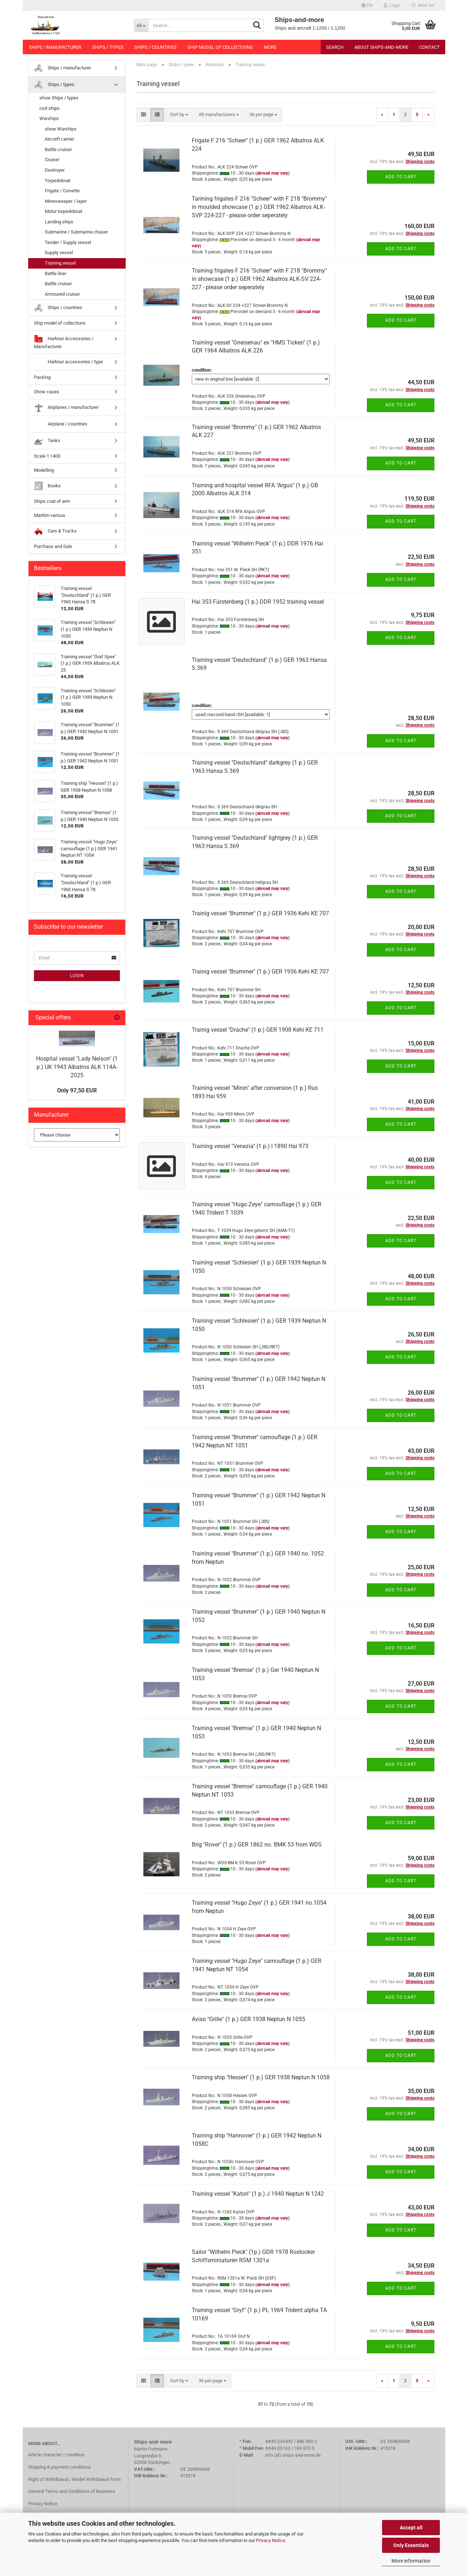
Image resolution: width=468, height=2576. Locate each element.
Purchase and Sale (53, 546)
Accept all (411, 2527)
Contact (429, 47)
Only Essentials (411, 2545)
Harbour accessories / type (68, 362)
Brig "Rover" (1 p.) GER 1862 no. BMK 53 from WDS (257, 1844)
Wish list (422, 5)
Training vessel (60, 263)
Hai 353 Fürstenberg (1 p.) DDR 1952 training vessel (258, 601)
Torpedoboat (57, 180)
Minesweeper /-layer (66, 201)
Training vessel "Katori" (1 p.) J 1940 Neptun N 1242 (258, 2193)
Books (47, 486)
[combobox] (179, 115)
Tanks (47, 440)
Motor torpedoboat (63, 211)
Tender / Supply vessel (68, 242)
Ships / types (108, 47)
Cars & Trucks (55, 531)
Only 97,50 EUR (77, 1090)
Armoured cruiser (62, 294)
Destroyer (55, 170)
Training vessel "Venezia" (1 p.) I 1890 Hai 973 (250, 1146)
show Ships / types (58, 97)
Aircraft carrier (59, 139)
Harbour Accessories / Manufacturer (64, 341)
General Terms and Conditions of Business (71, 2491)
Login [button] (392, 5)
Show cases (46, 391)
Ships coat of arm (52, 501)
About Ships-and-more (381, 47)
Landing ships (59, 221)
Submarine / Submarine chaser (76, 232)
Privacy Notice (270, 2540)
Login (77, 975)
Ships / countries (155, 47)
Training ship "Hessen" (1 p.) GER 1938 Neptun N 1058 (261, 2077)
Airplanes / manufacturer (66, 407)
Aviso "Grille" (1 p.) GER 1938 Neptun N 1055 (248, 2019)
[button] (367, 5)
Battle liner (55, 273)
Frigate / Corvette (62, 190)
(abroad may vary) (272, 173)
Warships (49, 118)
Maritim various (49, 515)
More (270, 47)
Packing (42, 377)
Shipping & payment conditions (59, 2467)
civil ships (49, 108)
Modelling (44, 470)
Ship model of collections (220, 47)
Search (334, 47)
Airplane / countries (60, 424)
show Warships (61, 129)
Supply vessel (59, 252)
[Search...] (141, 25)
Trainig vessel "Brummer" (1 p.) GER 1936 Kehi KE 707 (260, 913)
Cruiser (52, 159)
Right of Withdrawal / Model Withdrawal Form (74, 2479)
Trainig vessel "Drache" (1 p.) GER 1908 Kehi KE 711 (258, 1029)
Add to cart (400, 176)
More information (410, 2561)
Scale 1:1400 (47, 456)
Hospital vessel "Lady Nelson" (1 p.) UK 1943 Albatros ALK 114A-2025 (77, 1067)
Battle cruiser (58, 149)
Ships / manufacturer (55, 47)
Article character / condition (56, 2454)
